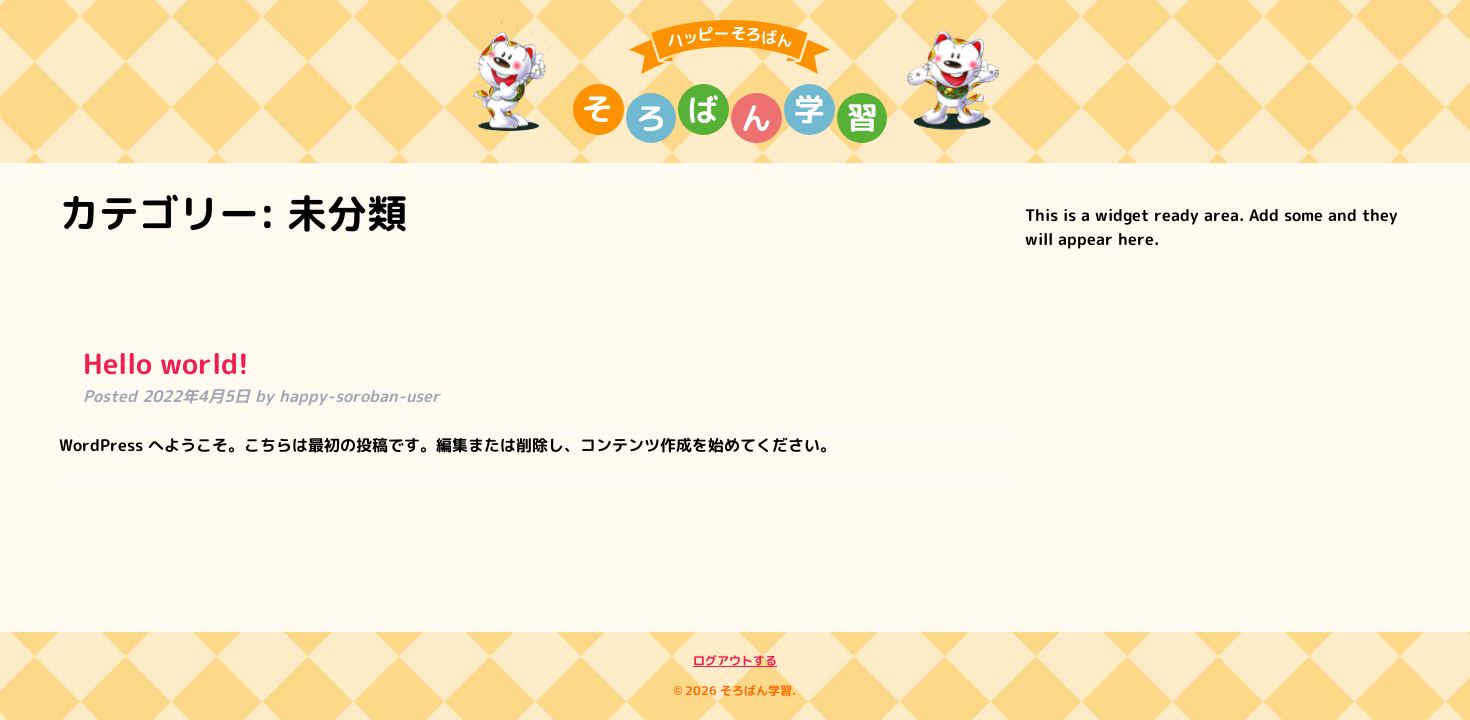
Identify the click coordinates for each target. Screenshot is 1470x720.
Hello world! (166, 363)
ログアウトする (735, 660)
